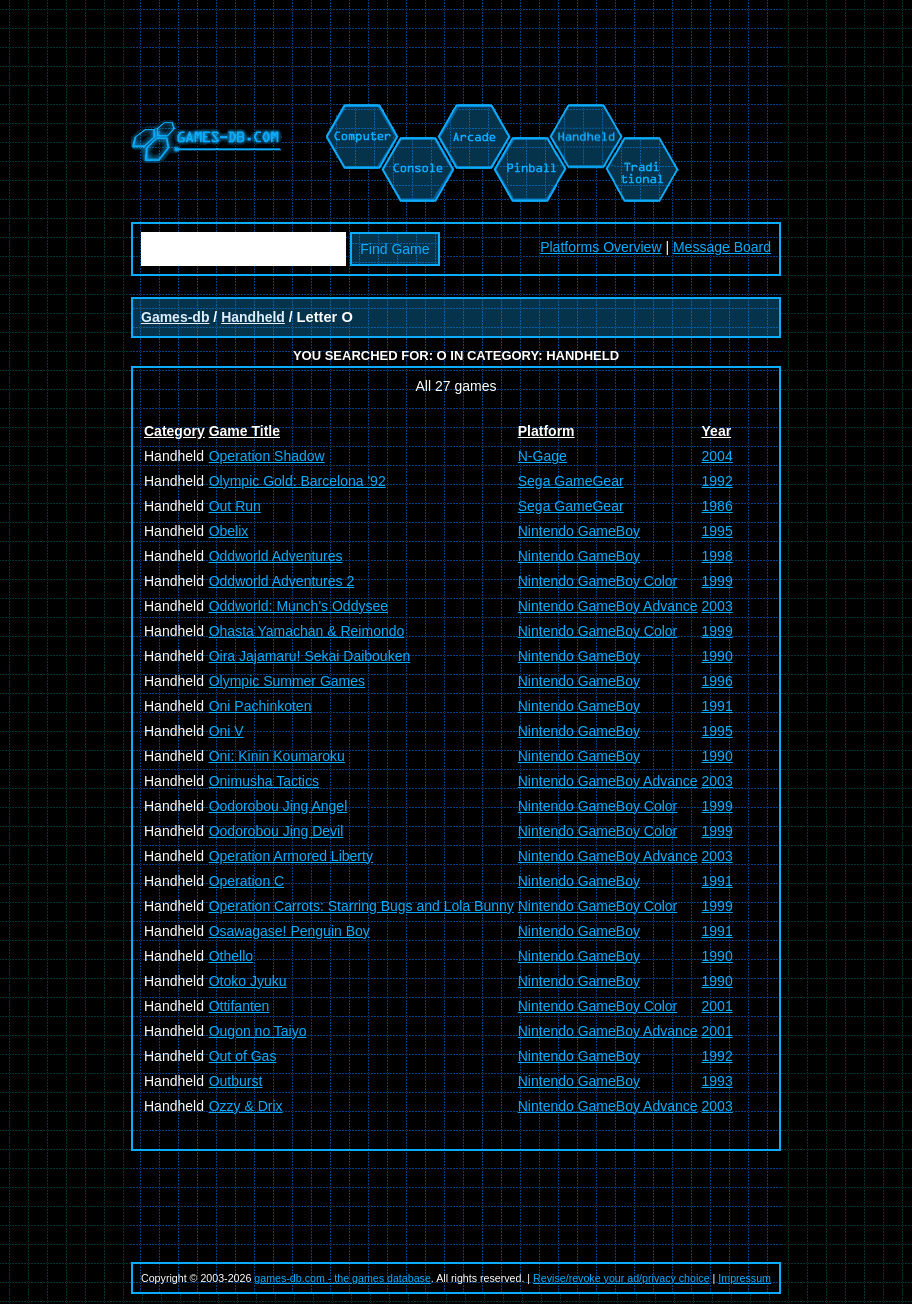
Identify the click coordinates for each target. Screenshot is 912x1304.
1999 (717, 581)
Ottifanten (239, 1006)
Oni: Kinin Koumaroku (277, 756)
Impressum (744, 1278)
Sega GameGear (571, 481)
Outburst (236, 1081)
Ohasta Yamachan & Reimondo (307, 631)
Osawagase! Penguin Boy (289, 931)
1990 (717, 656)
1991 (717, 706)
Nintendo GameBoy (579, 531)
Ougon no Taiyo (258, 1031)
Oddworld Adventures (276, 556)
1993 (717, 1081)
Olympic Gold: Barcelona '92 (297, 481)
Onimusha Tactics (264, 781)
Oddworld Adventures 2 (282, 581)
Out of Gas (243, 1056)
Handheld (253, 317)
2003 (717, 606)
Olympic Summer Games (287, 681)
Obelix (229, 531)
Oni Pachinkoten (260, 706)
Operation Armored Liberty (291, 856)
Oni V (226, 731)
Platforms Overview (600, 247)
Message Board (722, 247)
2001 (717, 1006)
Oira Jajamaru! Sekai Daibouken (310, 656)
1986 (717, 506)
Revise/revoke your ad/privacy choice (621, 1278)
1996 (717, 681)
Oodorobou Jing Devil (276, 831)
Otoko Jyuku (248, 981)
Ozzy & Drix (246, 1106)
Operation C (246, 881)
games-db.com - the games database (342, 1278)
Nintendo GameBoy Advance (608, 606)
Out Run (235, 506)
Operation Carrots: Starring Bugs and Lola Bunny (361, 906)
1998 (717, 556)
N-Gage (542, 456)
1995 (717, 531)
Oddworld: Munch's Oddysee (298, 606)
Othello (231, 956)
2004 (717, 456)
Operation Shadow (267, 456)
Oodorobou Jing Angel (278, 806)
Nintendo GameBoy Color (598, 581)
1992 (717, 481)
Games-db (175, 317)
